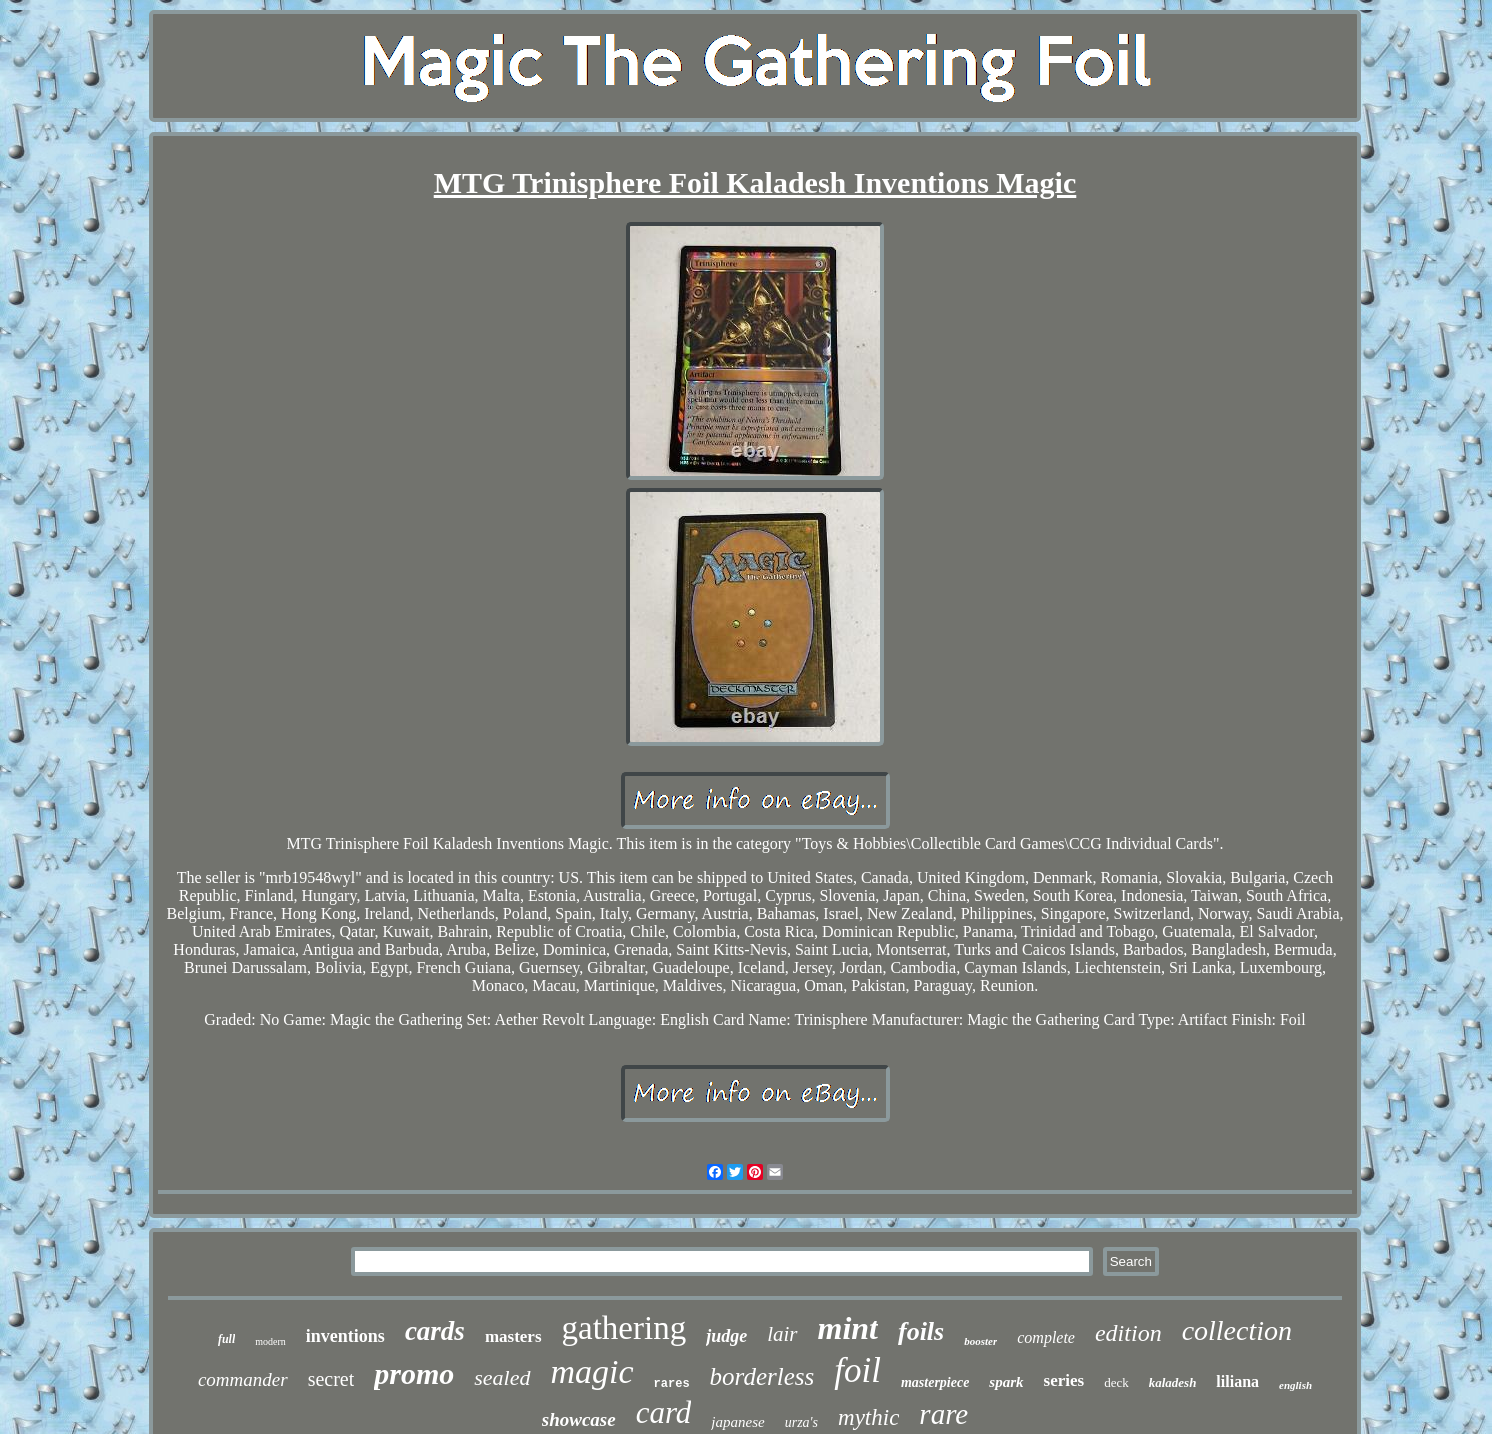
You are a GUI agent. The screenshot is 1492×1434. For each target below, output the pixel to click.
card (664, 1412)
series (1064, 1380)
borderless (762, 1376)
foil (857, 1370)
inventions (345, 1336)
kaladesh (1173, 1382)
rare (943, 1414)
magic (592, 1371)
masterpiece (935, 1382)
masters (513, 1336)
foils (921, 1331)
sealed (502, 1377)
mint (848, 1328)
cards (435, 1331)
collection (1237, 1330)
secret (331, 1379)
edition (1128, 1333)
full (226, 1339)
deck (1116, 1382)
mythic (868, 1417)
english (1295, 1385)
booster (980, 1341)
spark (1006, 1382)
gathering (624, 1328)
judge (726, 1336)
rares (672, 1384)
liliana (1237, 1381)
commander (243, 1379)
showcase (579, 1419)
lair (782, 1334)
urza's (801, 1422)
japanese (737, 1422)
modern (270, 1341)
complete (1046, 1337)
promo (414, 1373)
